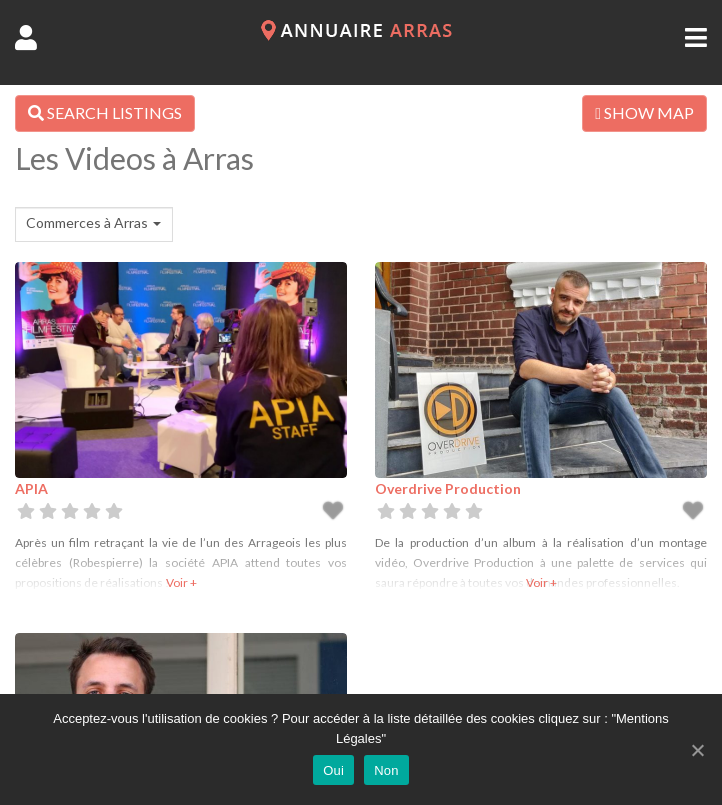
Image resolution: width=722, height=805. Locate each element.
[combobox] (94, 224)
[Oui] (697, 750)
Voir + (181, 582)
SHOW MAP (644, 112)
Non (386, 770)
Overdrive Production (448, 488)
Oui (333, 770)
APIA (31, 488)
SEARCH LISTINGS (105, 112)
